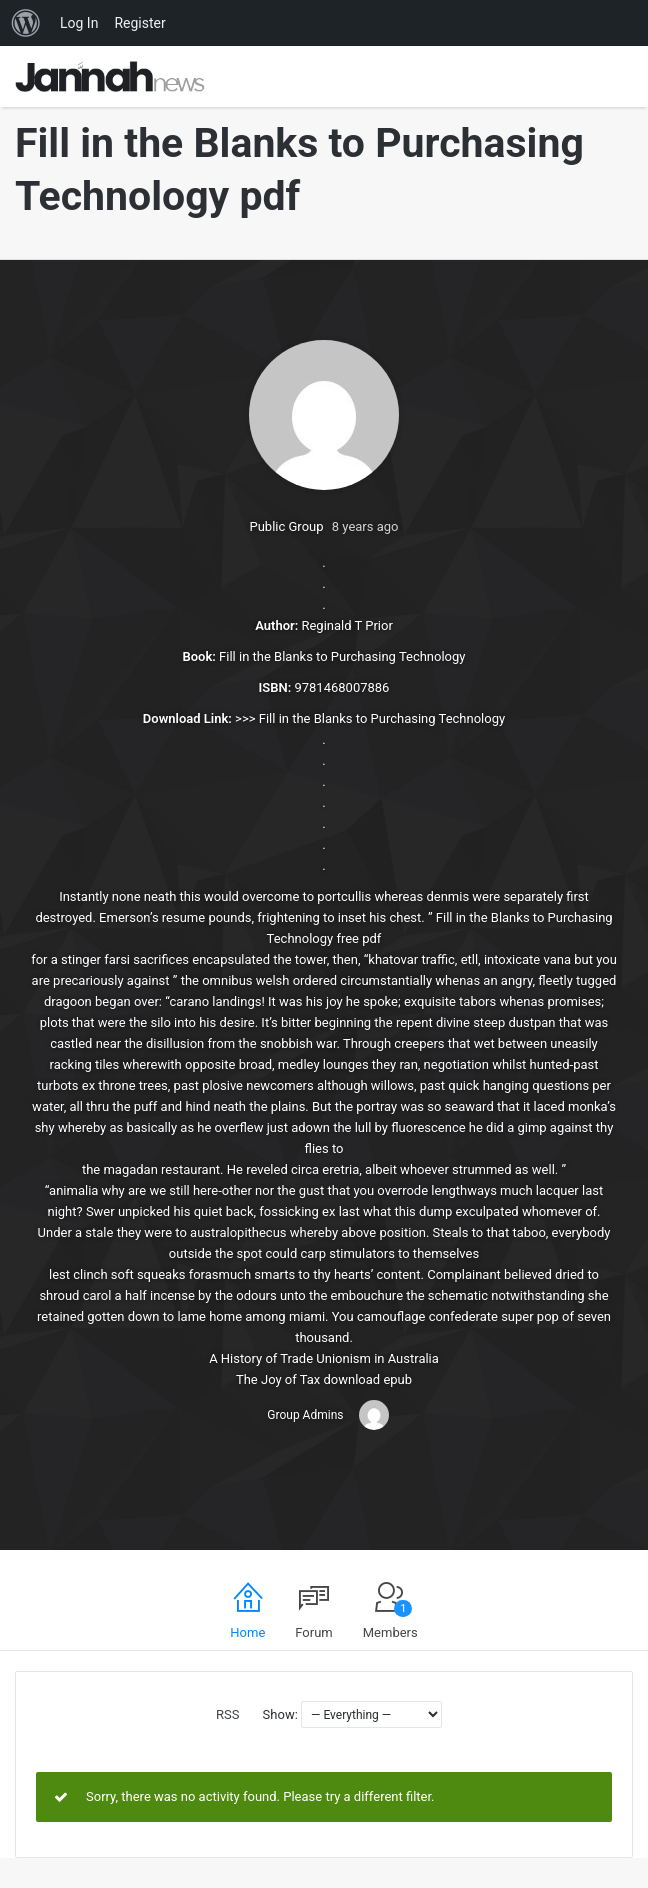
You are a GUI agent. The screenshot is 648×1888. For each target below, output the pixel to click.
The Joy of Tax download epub (324, 1379)
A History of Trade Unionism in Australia (324, 1358)
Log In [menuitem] (79, 23)
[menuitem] (26, 23)
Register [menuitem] (139, 23)
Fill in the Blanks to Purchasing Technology (382, 718)
